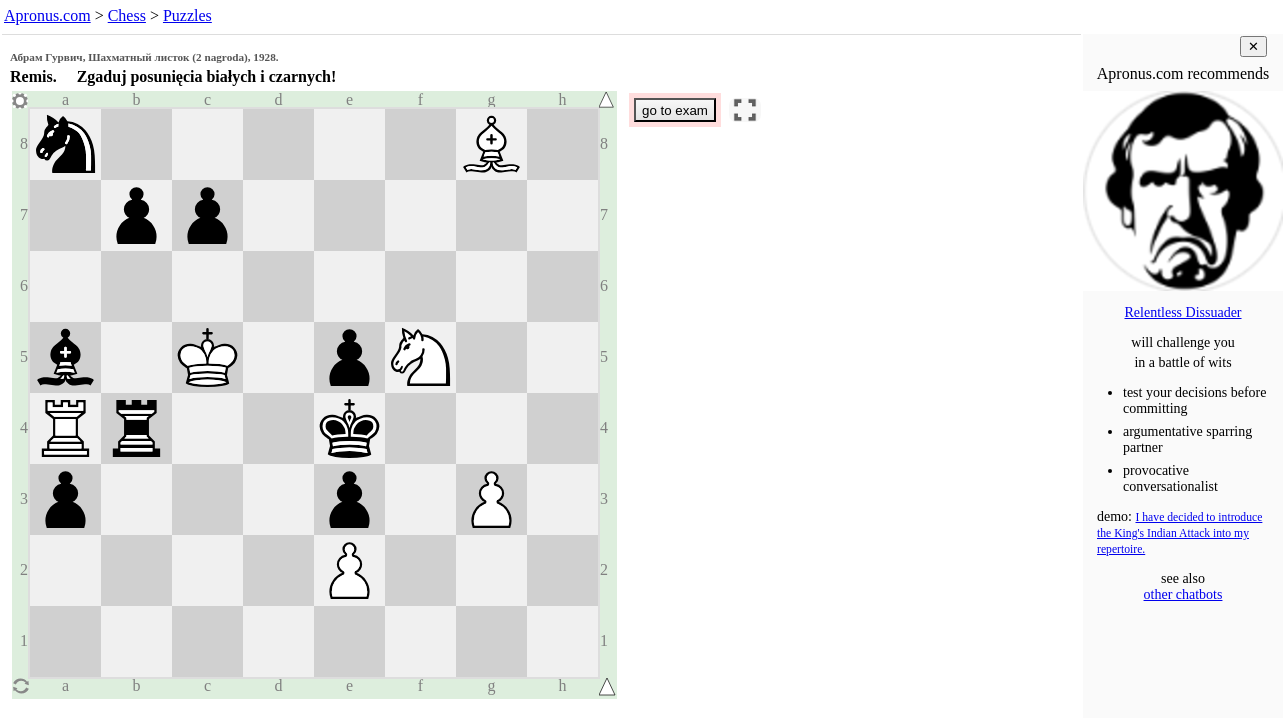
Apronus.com (47, 15)
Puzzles (187, 15)
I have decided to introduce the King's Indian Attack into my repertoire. (1179, 533)
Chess (127, 15)
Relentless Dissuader (1182, 312)
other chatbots (1183, 594)
